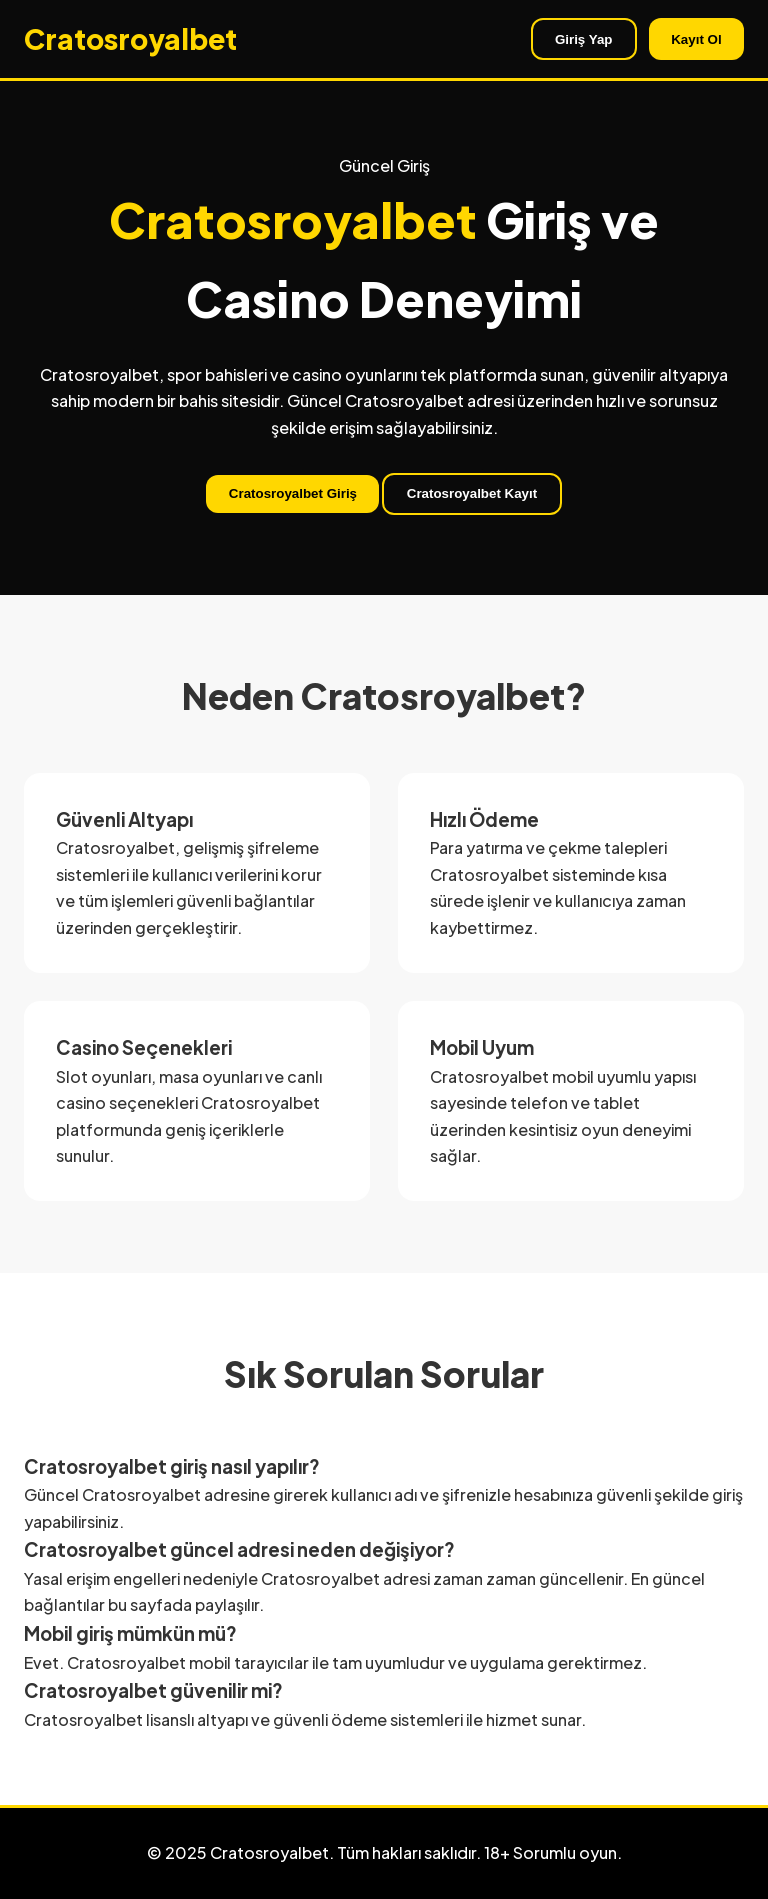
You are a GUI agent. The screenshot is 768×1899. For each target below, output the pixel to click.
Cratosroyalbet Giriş (293, 493)
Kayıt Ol (696, 39)
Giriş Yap (584, 39)
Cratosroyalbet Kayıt (472, 493)
